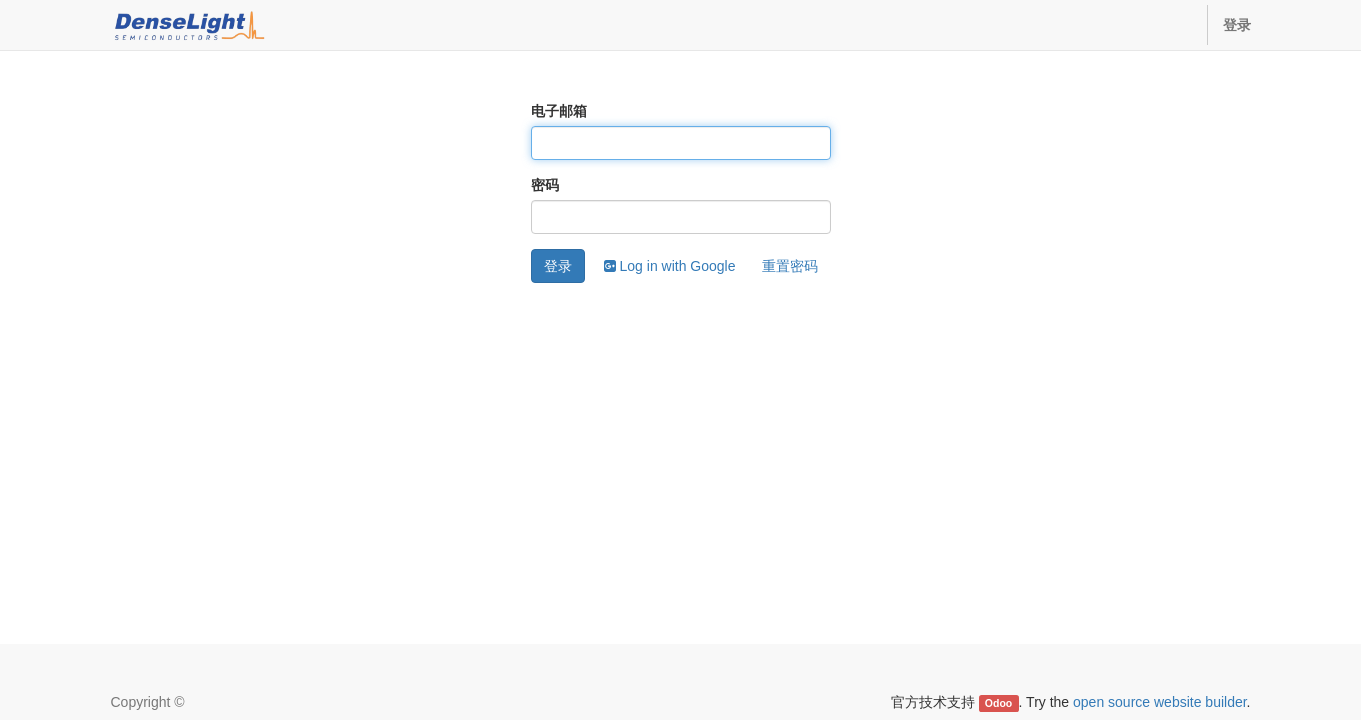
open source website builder (1160, 702)
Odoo (998, 703)
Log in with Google (670, 266)
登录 (558, 266)
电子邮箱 (559, 111)
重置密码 (790, 266)
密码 (545, 185)
